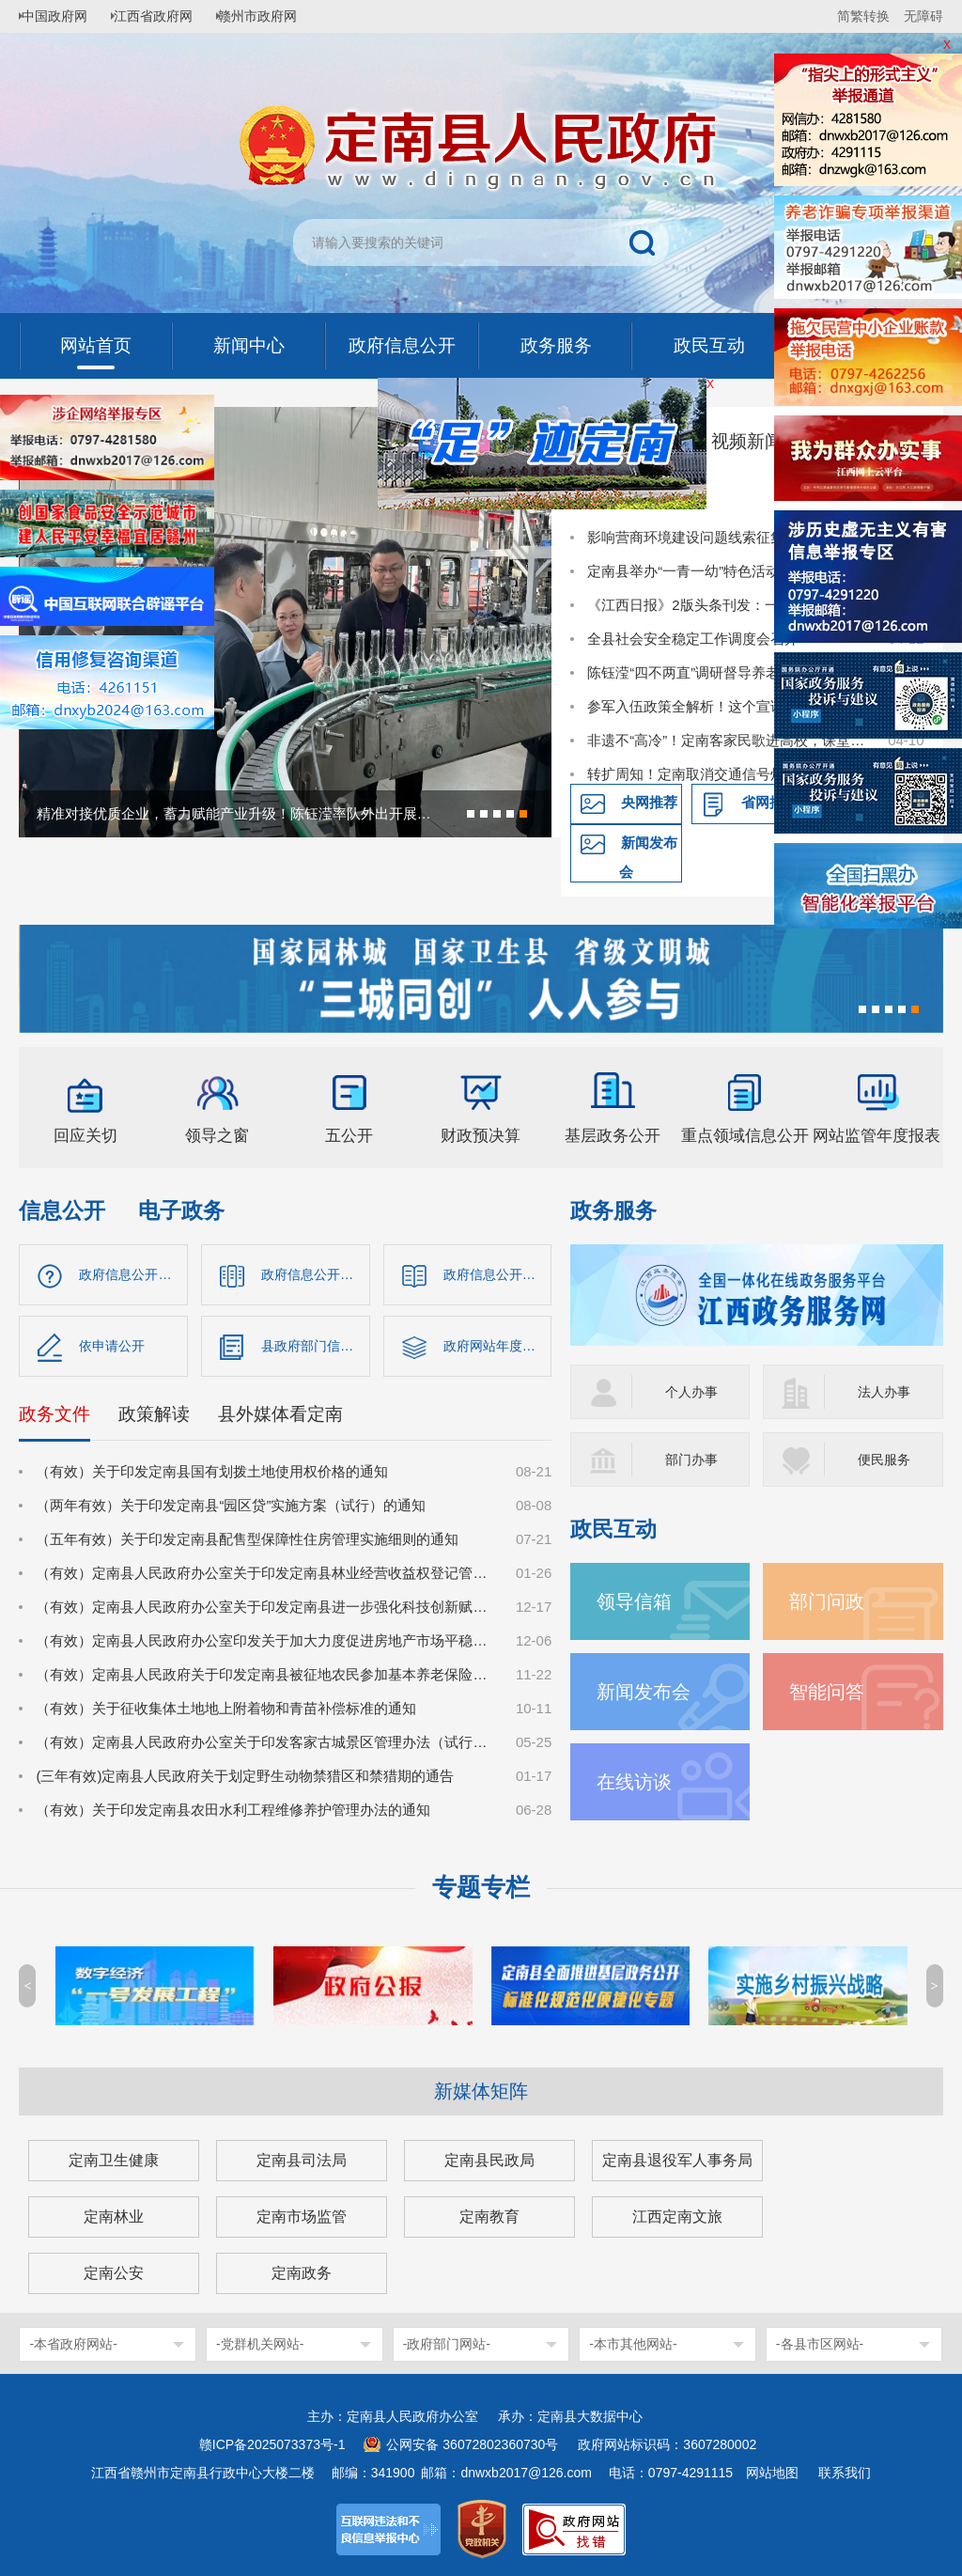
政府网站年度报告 (497, 1349)
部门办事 (693, 1459)
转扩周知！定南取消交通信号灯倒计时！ (714, 774)
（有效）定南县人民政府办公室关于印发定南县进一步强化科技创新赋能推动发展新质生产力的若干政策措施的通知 (265, 1612)
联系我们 (844, 2472)
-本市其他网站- (632, 2343)
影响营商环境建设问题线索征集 (685, 537)
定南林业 (114, 2217)
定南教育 (489, 2217)
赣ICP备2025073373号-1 (272, 2444)
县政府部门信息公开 (315, 1349)
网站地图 (772, 2472)
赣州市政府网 (278, 15)
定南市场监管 (301, 2217)
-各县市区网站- (819, 2343)
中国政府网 (61, 15)
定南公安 (114, 2273)
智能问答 (828, 1691)
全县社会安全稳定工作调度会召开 (693, 639)
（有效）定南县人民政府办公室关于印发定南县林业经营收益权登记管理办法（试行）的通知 (265, 1578)
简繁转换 (863, 15)
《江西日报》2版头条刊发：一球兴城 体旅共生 (727, 605)
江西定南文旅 (677, 2217)
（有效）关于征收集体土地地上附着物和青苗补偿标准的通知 (226, 1714)
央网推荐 (649, 802)
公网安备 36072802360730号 (472, 2444)
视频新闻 (747, 441)
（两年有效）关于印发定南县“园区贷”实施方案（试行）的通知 (231, 1511)
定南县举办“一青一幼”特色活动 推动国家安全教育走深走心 (727, 571)
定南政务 (302, 2273)
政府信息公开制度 (497, 1275)
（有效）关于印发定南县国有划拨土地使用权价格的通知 (212, 1477)
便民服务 (886, 1459)
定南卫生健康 (114, 2160)
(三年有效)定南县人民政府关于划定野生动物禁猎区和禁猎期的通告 (245, 1781)
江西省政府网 (166, 15)
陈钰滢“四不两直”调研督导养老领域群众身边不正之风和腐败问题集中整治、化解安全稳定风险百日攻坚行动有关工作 (727, 672)
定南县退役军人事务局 (677, 2160)
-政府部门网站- (446, 2343)
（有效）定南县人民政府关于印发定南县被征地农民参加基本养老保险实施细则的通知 (265, 1680)
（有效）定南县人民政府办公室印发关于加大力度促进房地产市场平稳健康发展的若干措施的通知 (265, 1646)
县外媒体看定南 (280, 1419)
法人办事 (886, 1391)
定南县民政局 (489, 2160)
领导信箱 (636, 1601)
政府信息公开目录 (315, 1275)
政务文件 (54, 1419)
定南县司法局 (301, 2160)
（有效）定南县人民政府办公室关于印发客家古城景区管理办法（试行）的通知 (265, 1748)
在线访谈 (636, 1781)
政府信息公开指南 (133, 1275)
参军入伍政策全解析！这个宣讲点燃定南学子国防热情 (727, 706)
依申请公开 (114, 1349)
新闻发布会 (648, 857)
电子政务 (181, 1211)
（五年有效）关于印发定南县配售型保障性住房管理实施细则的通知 (247, 1545)
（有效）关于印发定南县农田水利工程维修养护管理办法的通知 (233, 1815)
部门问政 (828, 1601)
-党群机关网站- (259, 2343)
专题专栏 (481, 1887)
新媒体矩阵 (481, 2091)
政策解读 (154, 1419)
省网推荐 (769, 802)
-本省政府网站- (72, 2343)
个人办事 (693, 1391)
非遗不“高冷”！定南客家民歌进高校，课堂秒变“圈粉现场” (727, 740)
